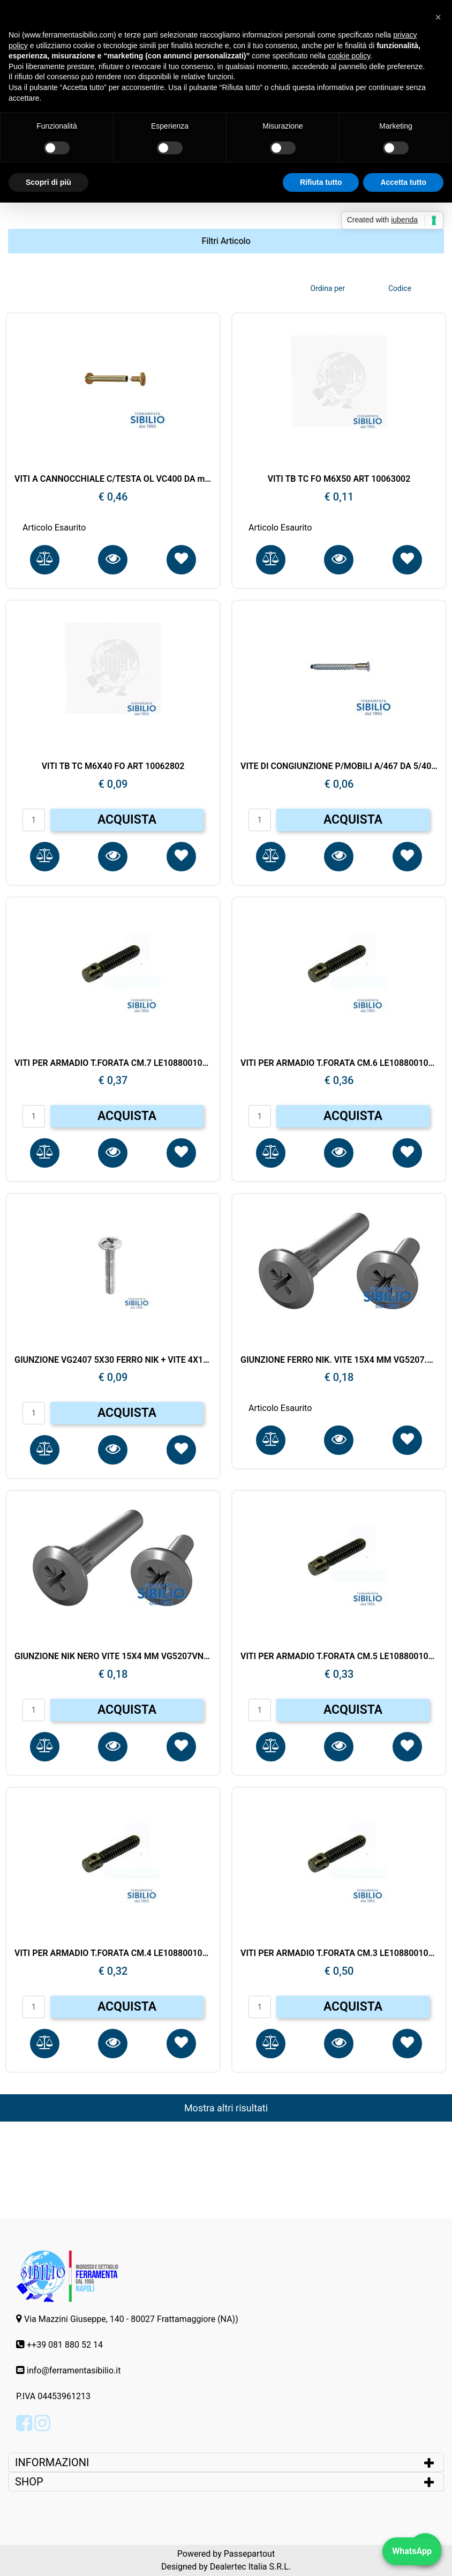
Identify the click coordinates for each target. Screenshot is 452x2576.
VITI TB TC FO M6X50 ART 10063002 (339, 479)
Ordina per (328, 288)
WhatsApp (412, 2551)
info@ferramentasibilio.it (73, 2370)
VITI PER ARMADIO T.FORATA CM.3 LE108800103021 (339, 1953)
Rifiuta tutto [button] (321, 182)
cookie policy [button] (349, 55)
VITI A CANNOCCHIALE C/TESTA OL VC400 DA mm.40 (113, 479)
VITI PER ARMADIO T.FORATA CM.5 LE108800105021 (339, 1656)
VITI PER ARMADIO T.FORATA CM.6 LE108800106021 (339, 1063)
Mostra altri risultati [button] (226, 2108)
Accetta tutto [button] (403, 182)
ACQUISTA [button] (126, 819)
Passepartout (249, 2554)
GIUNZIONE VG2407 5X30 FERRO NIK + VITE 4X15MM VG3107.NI (113, 1360)
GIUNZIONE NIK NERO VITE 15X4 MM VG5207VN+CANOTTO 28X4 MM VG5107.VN (113, 1656)
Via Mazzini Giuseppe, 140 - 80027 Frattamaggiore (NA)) (131, 2319)
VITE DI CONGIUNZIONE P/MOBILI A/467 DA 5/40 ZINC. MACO (339, 766)
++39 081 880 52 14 (65, 2345)
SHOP (29, 2481)
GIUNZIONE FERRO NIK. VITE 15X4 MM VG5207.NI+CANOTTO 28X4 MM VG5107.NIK (339, 1360)
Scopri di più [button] (48, 182)
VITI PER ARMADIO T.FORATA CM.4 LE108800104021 (113, 1953)
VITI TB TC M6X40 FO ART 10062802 (113, 766)
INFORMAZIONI (53, 2462)
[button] (226, 241)
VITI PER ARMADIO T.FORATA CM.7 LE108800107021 (113, 1063)
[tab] (226, 2462)
